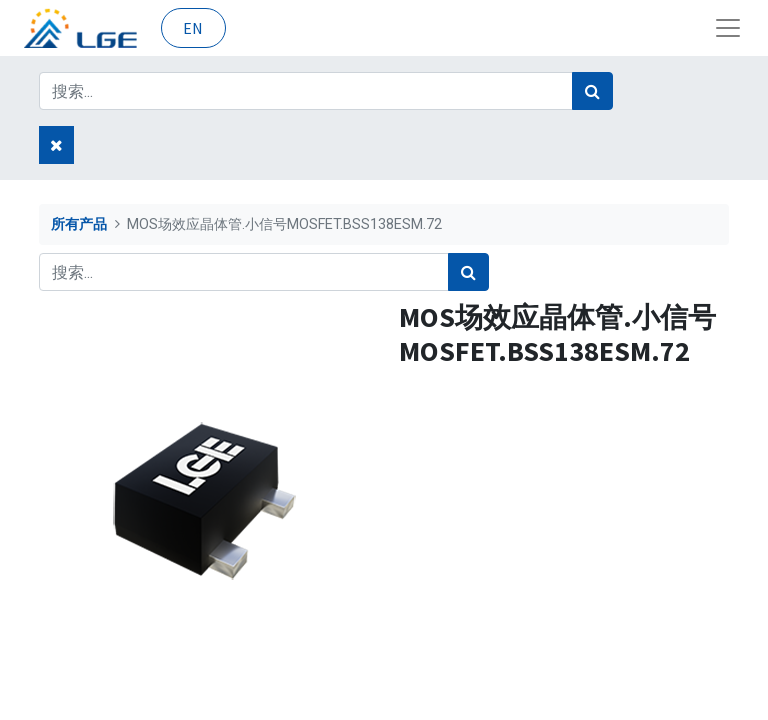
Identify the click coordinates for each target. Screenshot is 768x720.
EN (193, 28)
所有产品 (79, 224)
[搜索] (592, 91)
